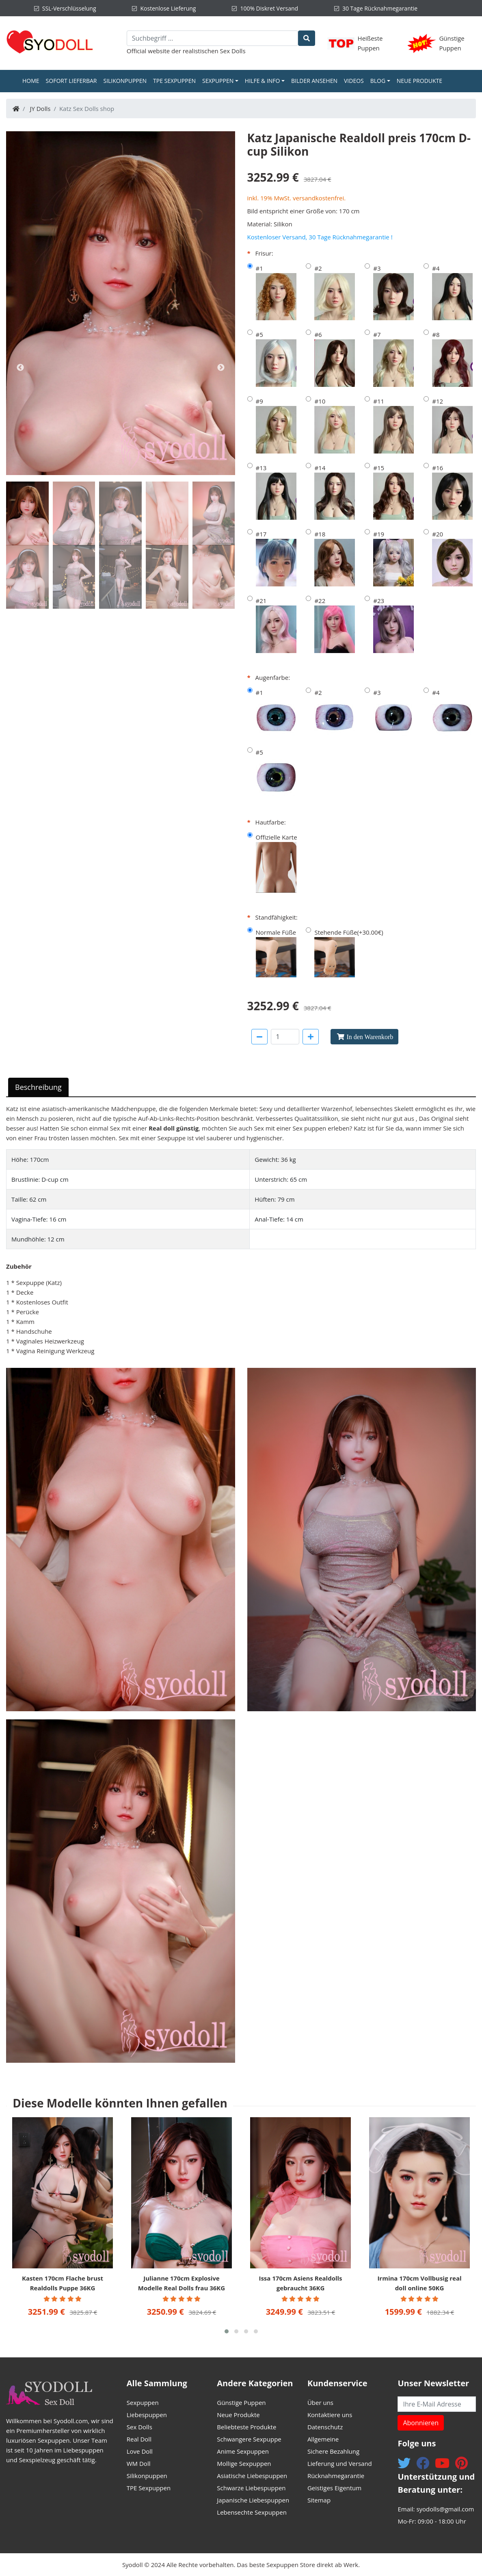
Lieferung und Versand (339, 2463)
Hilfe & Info (262, 81)
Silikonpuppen (125, 81)
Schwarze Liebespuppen (251, 2488)
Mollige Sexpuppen (244, 2463)
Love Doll (140, 2451)
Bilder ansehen (314, 81)
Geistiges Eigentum (334, 2488)
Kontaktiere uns (329, 2415)
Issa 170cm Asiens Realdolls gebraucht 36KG (300, 2283)
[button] (226, 2331)
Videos (354, 81)
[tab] (27, 513)
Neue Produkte (419, 81)
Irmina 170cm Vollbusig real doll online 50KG (419, 2283)
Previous (20, 368)
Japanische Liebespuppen (253, 2500)
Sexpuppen (217, 81)
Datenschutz (325, 2427)
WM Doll (139, 2463)
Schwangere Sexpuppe (249, 2439)
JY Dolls (40, 108)
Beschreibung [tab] (38, 1087)
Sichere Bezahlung (333, 2451)
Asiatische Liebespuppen (252, 2476)
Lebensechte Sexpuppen (252, 2512)
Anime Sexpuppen (243, 2451)
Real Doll (139, 2439)
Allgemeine (323, 2439)
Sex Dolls (233, 51)
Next (221, 368)
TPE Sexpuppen (174, 81)
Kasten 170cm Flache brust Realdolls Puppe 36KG (62, 2283)
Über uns (320, 2402)
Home (32, 80)
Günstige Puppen (241, 2402)
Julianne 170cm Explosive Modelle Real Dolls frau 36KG (181, 2283)
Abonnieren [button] (421, 2422)
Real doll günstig (174, 1128)
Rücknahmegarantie (335, 2476)
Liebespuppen (147, 2415)
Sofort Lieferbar (71, 81)
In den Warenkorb (369, 1036)
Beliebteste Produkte (246, 2427)
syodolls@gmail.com (445, 2509)
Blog (377, 81)
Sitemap (319, 2500)
